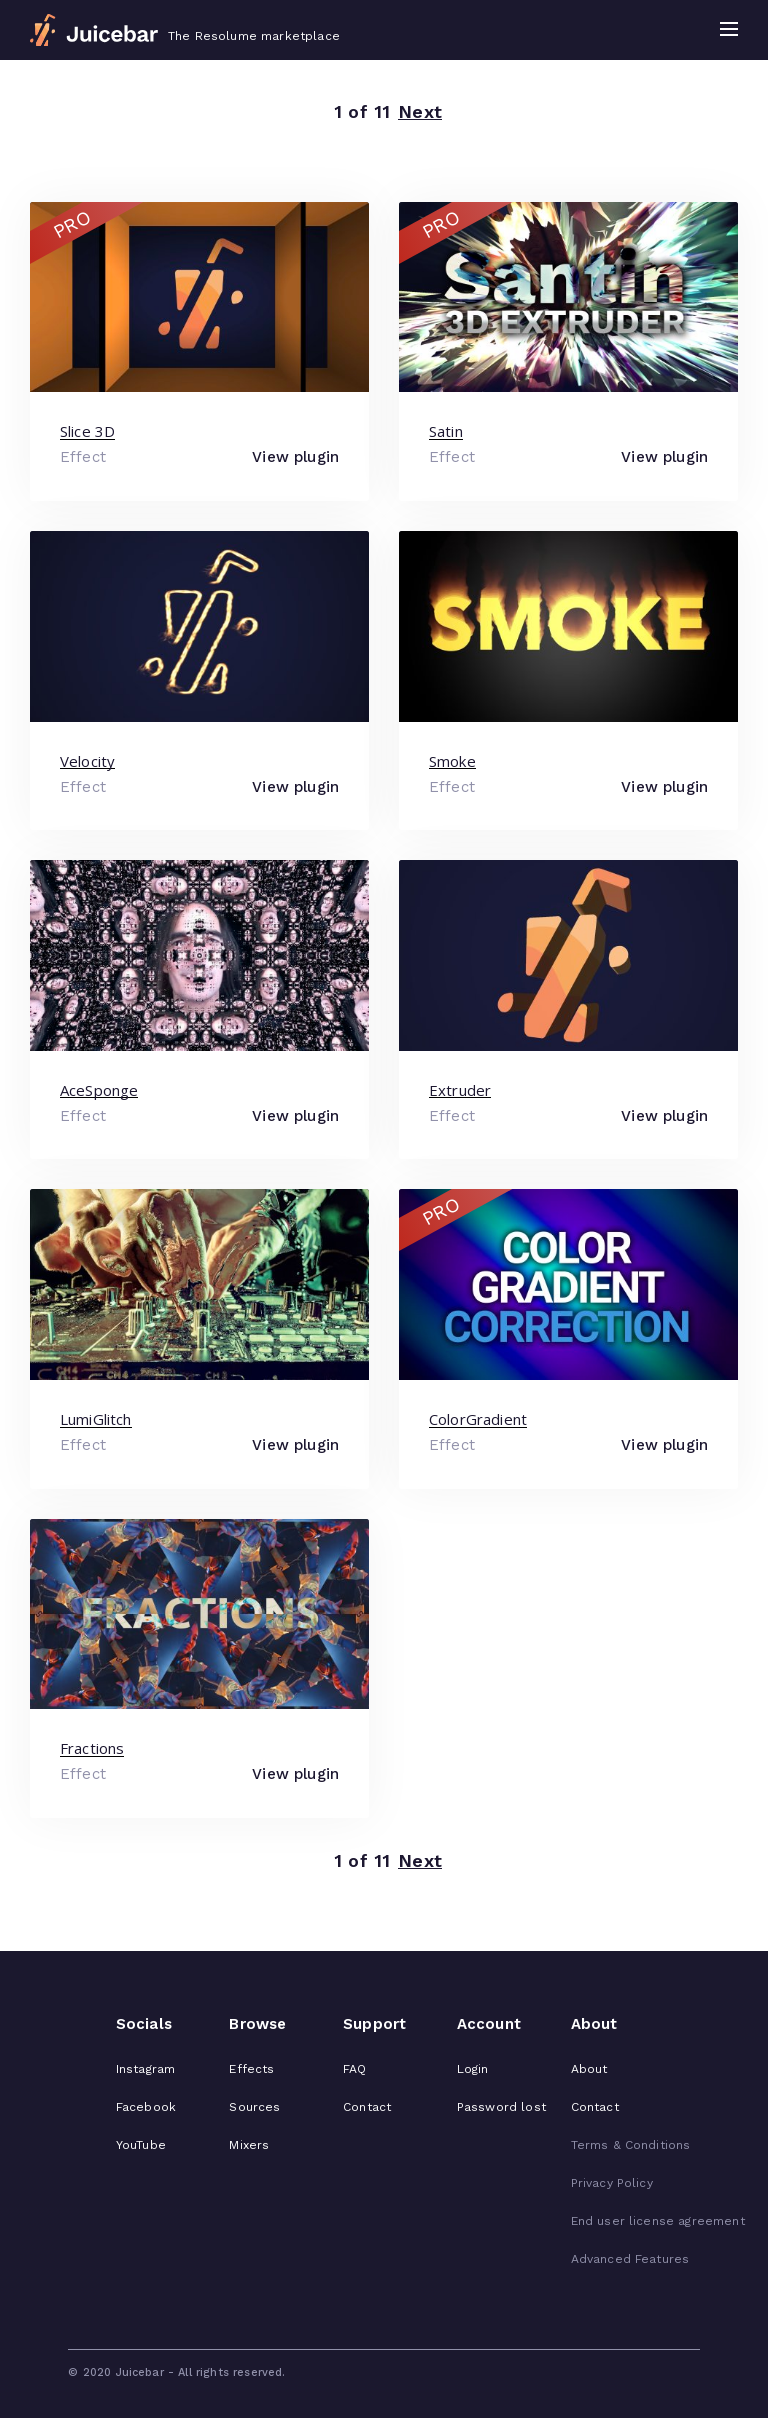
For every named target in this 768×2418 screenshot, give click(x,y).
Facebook (146, 2107)
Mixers (249, 2145)
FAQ (354, 2069)
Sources (254, 2107)
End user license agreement (658, 2221)
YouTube (141, 2145)
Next (420, 112)
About (589, 2069)
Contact (367, 2107)
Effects (251, 2069)
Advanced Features (630, 2259)
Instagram (145, 2069)
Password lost (501, 2107)
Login (473, 2069)
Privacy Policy (612, 2183)
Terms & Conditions (631, 2145)
